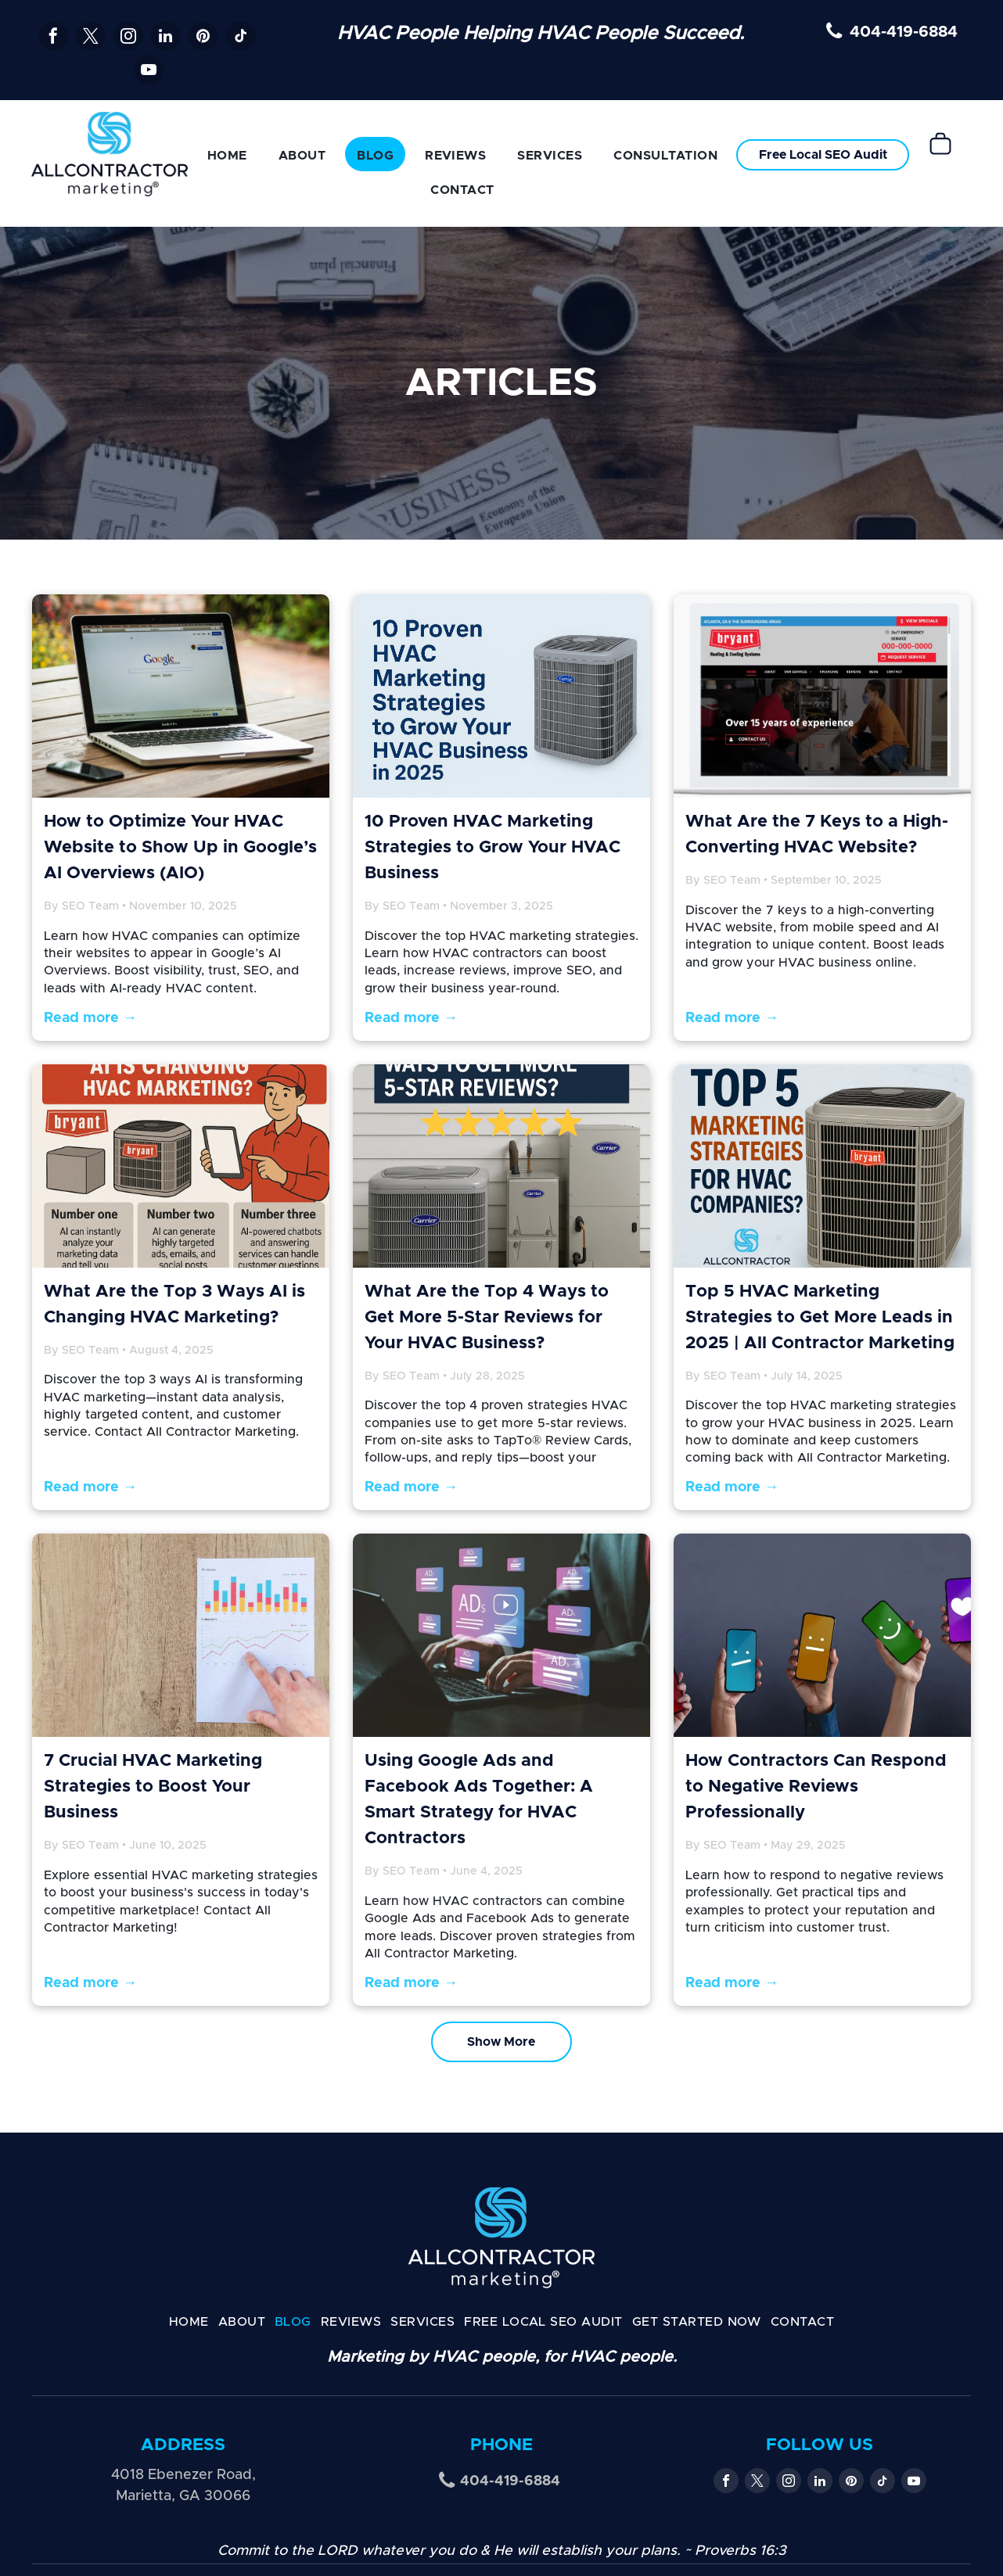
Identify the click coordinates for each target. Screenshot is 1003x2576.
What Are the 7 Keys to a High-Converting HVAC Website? (816, 834)
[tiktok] (241, 38)
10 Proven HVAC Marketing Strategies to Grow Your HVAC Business (492, 847)
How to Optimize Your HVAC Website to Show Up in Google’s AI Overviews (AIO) (180, 847)
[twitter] (91, 38)
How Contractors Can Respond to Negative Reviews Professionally (816, 1787)
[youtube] (149, 71)
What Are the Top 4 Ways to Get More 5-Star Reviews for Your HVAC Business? (487, 1317)
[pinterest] (203, 38)
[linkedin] (166, 38)
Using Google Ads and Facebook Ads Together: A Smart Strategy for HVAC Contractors (479, 1800)
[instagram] (128, 38)
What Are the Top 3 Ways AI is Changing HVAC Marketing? (174, 1304)
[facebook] (53, 38)
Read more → (90, 1018)
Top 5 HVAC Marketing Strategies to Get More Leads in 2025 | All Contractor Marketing (819, 1317)
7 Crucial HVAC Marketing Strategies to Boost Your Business (153, 1787)
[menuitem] (227, 154)
